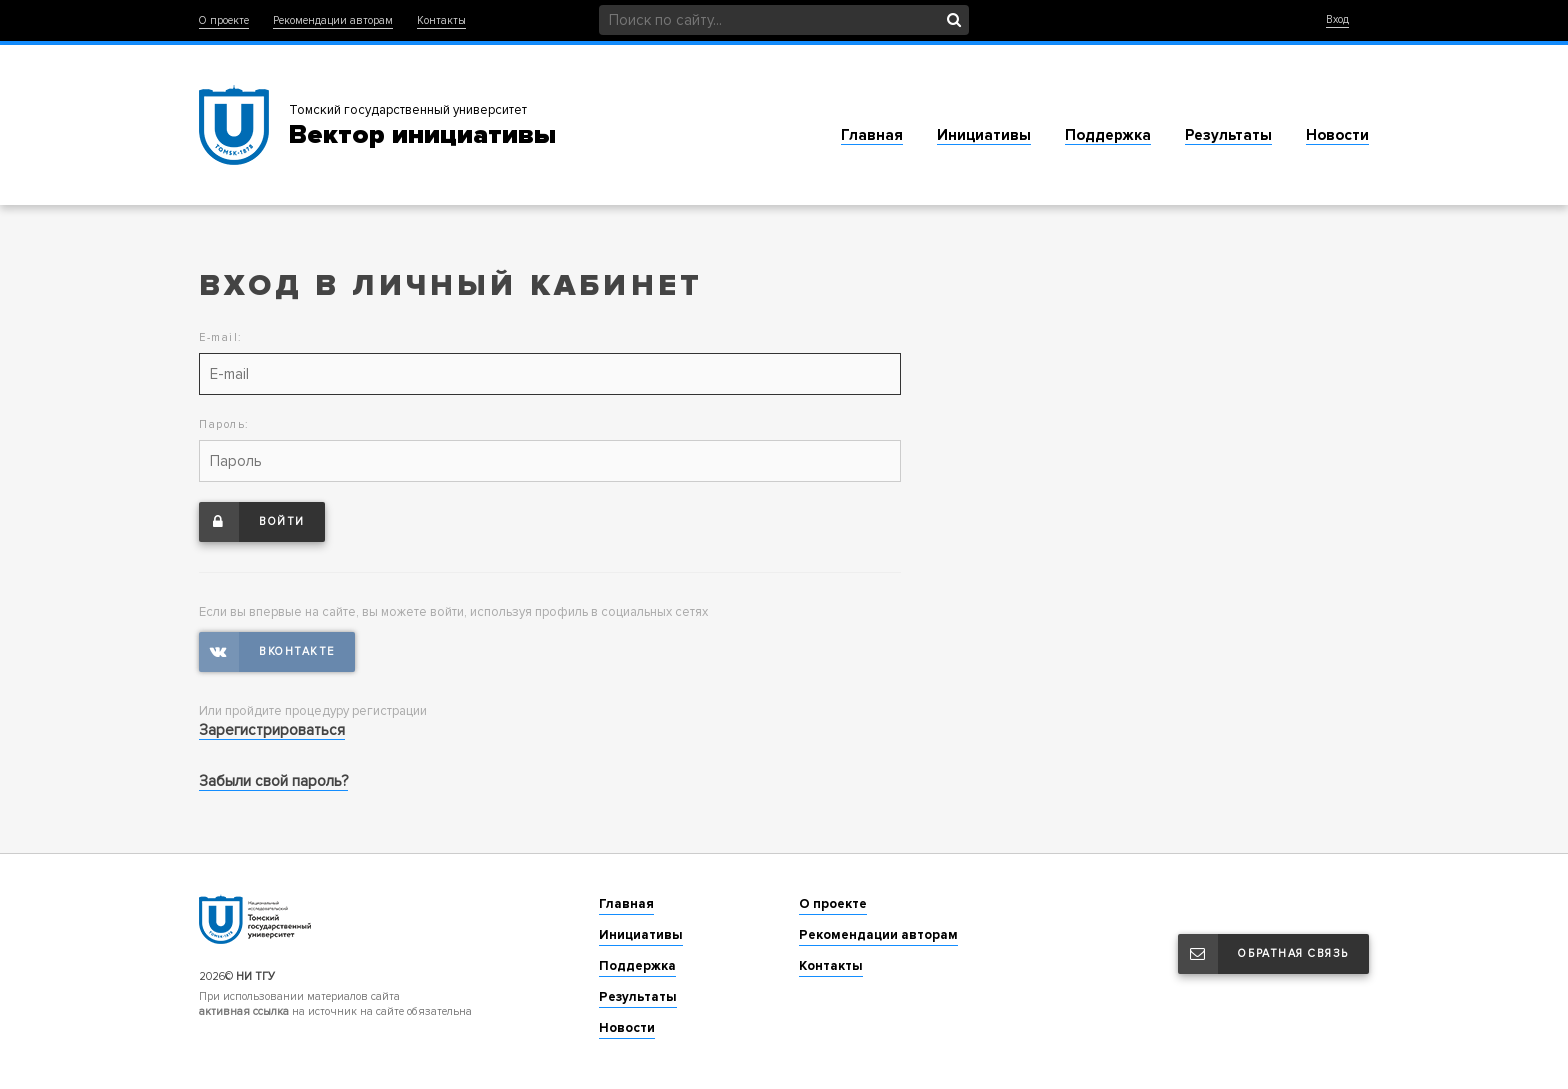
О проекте (224, 20)
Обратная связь (1263, 954)
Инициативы (984, 135)
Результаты (1228, 135)
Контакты (441, 20)
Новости (1337, 135)
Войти (252, 522)
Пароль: (224, 424)
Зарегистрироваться (272, 730)
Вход (1337, 19)
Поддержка (1108, 135)
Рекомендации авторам (333, 20)
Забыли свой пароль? (273, 781)
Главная (872, 135)
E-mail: (221, 337)
